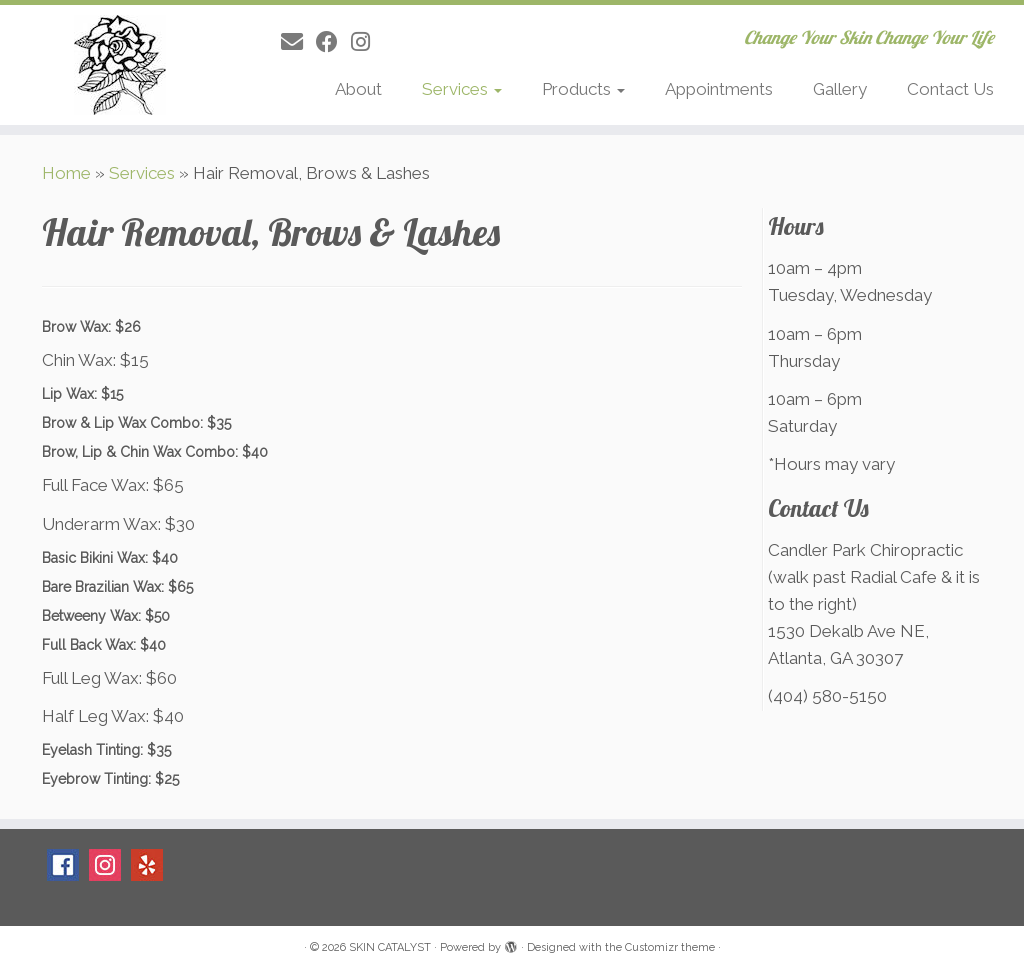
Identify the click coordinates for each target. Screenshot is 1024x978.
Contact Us (950, 89)
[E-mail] (298, 42)
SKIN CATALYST (390, 947)
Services (462, 89)
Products (583, 89)
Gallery (840, 89)
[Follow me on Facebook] (333, 42)
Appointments (719, 89)
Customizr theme (670, 947)
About (358, 89)
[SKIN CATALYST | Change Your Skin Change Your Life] (120, 65)
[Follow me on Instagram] (367, 42)
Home (66, 173)
